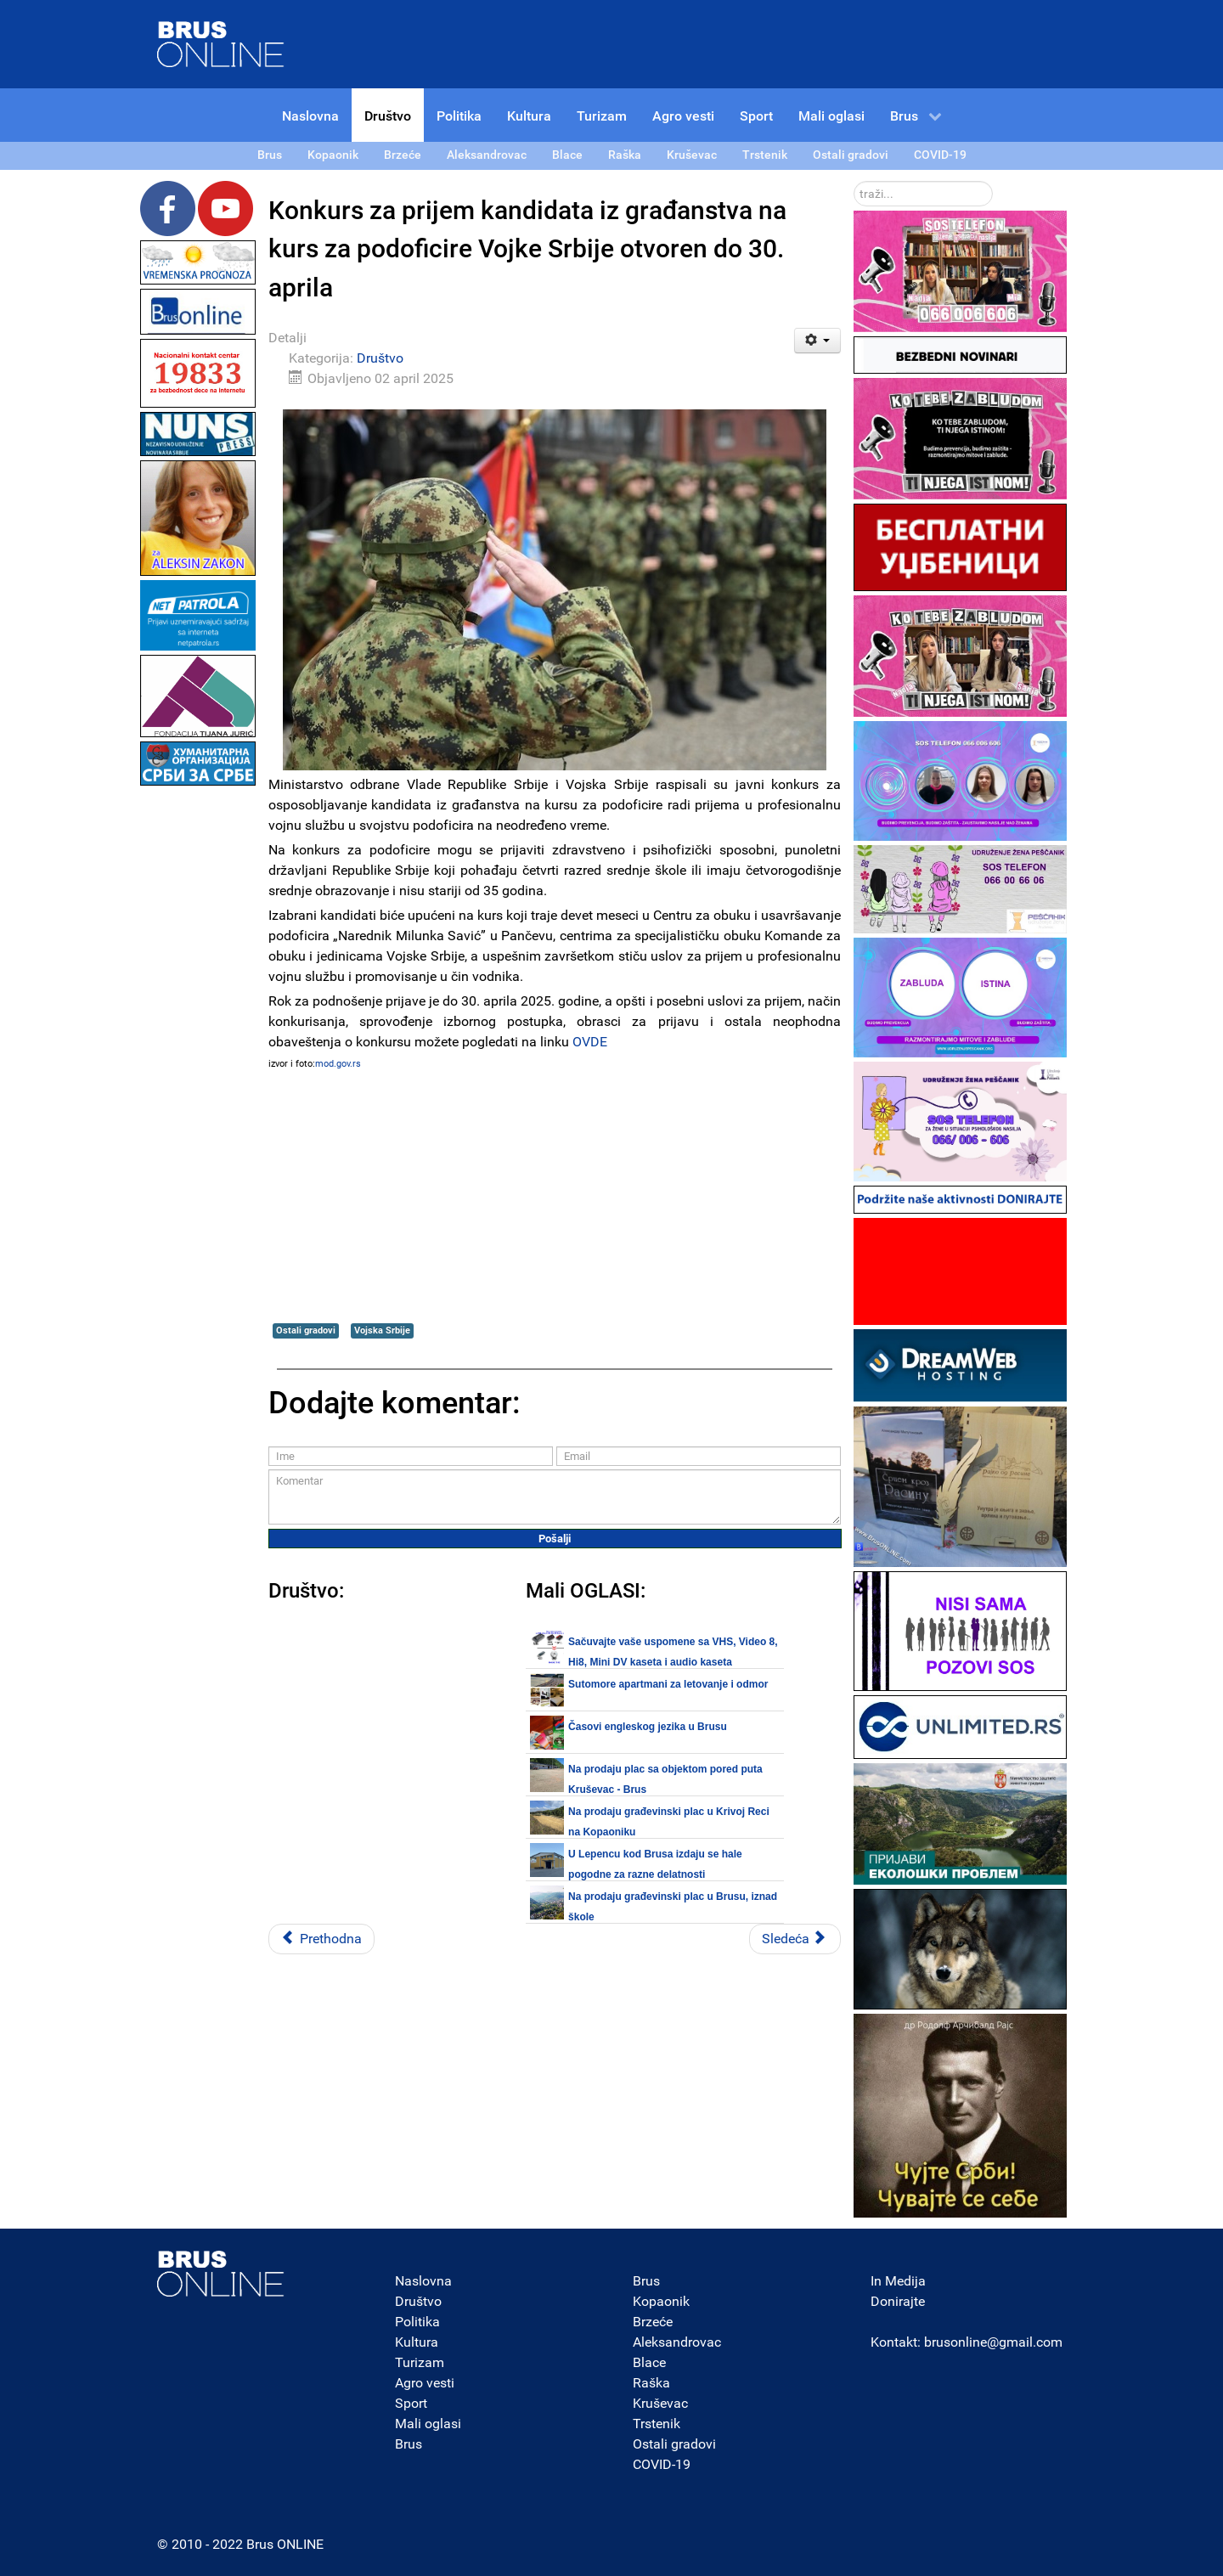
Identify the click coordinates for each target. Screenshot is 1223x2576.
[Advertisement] (198, 1044)
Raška (651, 2383)
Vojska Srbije (382, 1330)
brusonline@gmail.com (993, 2342)
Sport (411, 2403)
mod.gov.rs (338, 1063)
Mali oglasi (428, 2423)
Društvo (380, 358)
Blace (649, 2362)
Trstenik (656, 2423)
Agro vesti (424, 2383)
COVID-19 (661, 2464)
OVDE (589, 1042)
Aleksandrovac (677, 2342)
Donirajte (898, 2301)
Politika (417, 2322)
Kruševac (660, 2403)
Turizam (419, 2362)
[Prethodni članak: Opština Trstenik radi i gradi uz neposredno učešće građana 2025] (321, 1939)
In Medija (898, 2281)
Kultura (416, 2342)
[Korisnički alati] (817, 340)
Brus (408, 2444)
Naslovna (423, 2281)
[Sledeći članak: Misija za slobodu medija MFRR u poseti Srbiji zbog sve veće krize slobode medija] (795, 1939)
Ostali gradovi (305, 1330)
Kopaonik (661, 2301)
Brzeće (653, 2322)
